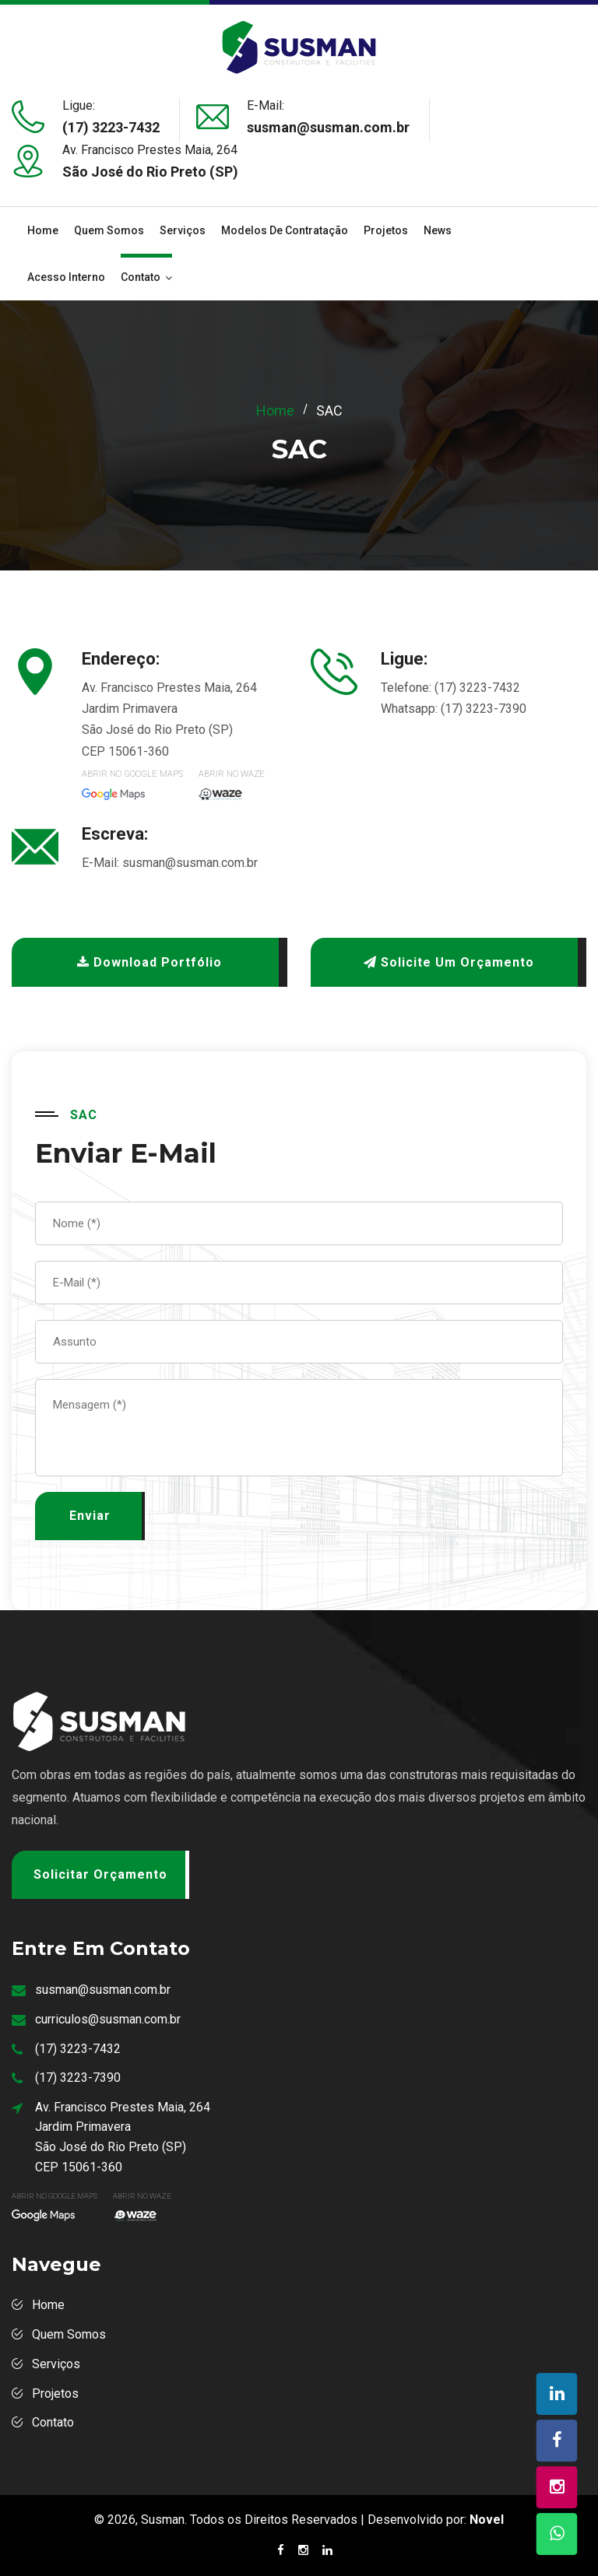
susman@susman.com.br (190, 862)
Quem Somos (109, 230)
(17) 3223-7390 (483, 708)
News (438, 230)
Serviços (183, 230)
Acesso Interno (66, 277)
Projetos (386, 230)
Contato (140, 277)
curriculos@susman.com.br (108, 2019)
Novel (487, 2519)
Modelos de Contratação (284, 230)
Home (42, 230)
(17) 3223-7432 (111, 127)
